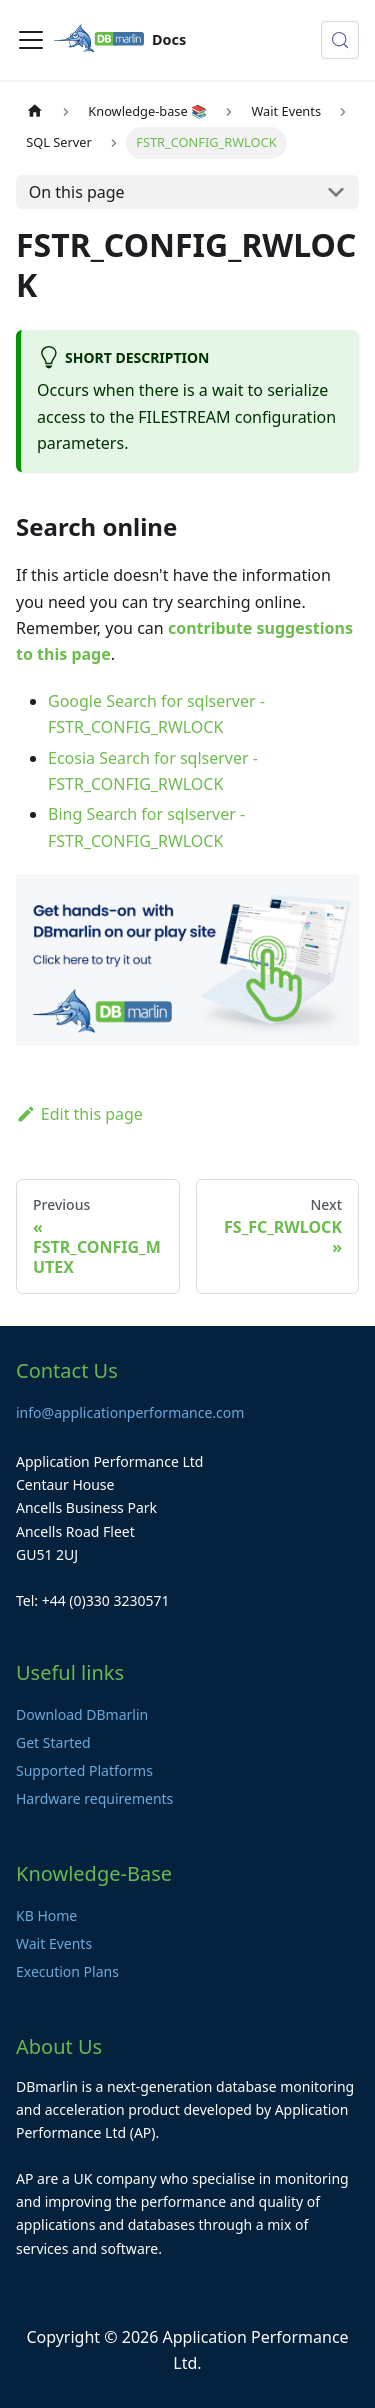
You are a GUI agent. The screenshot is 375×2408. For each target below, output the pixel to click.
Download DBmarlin (82, 1714)
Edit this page (79, 1114)
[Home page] (35, 111)
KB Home (46, 1915)
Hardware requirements (94, 1798)
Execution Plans (67, 1971)
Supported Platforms (84, 1770)
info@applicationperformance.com (130, 1412)
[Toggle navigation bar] (31, 40)
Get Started (53, 1742)
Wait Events (54, 1943)
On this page (77, 192)
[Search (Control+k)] (340, 40)
